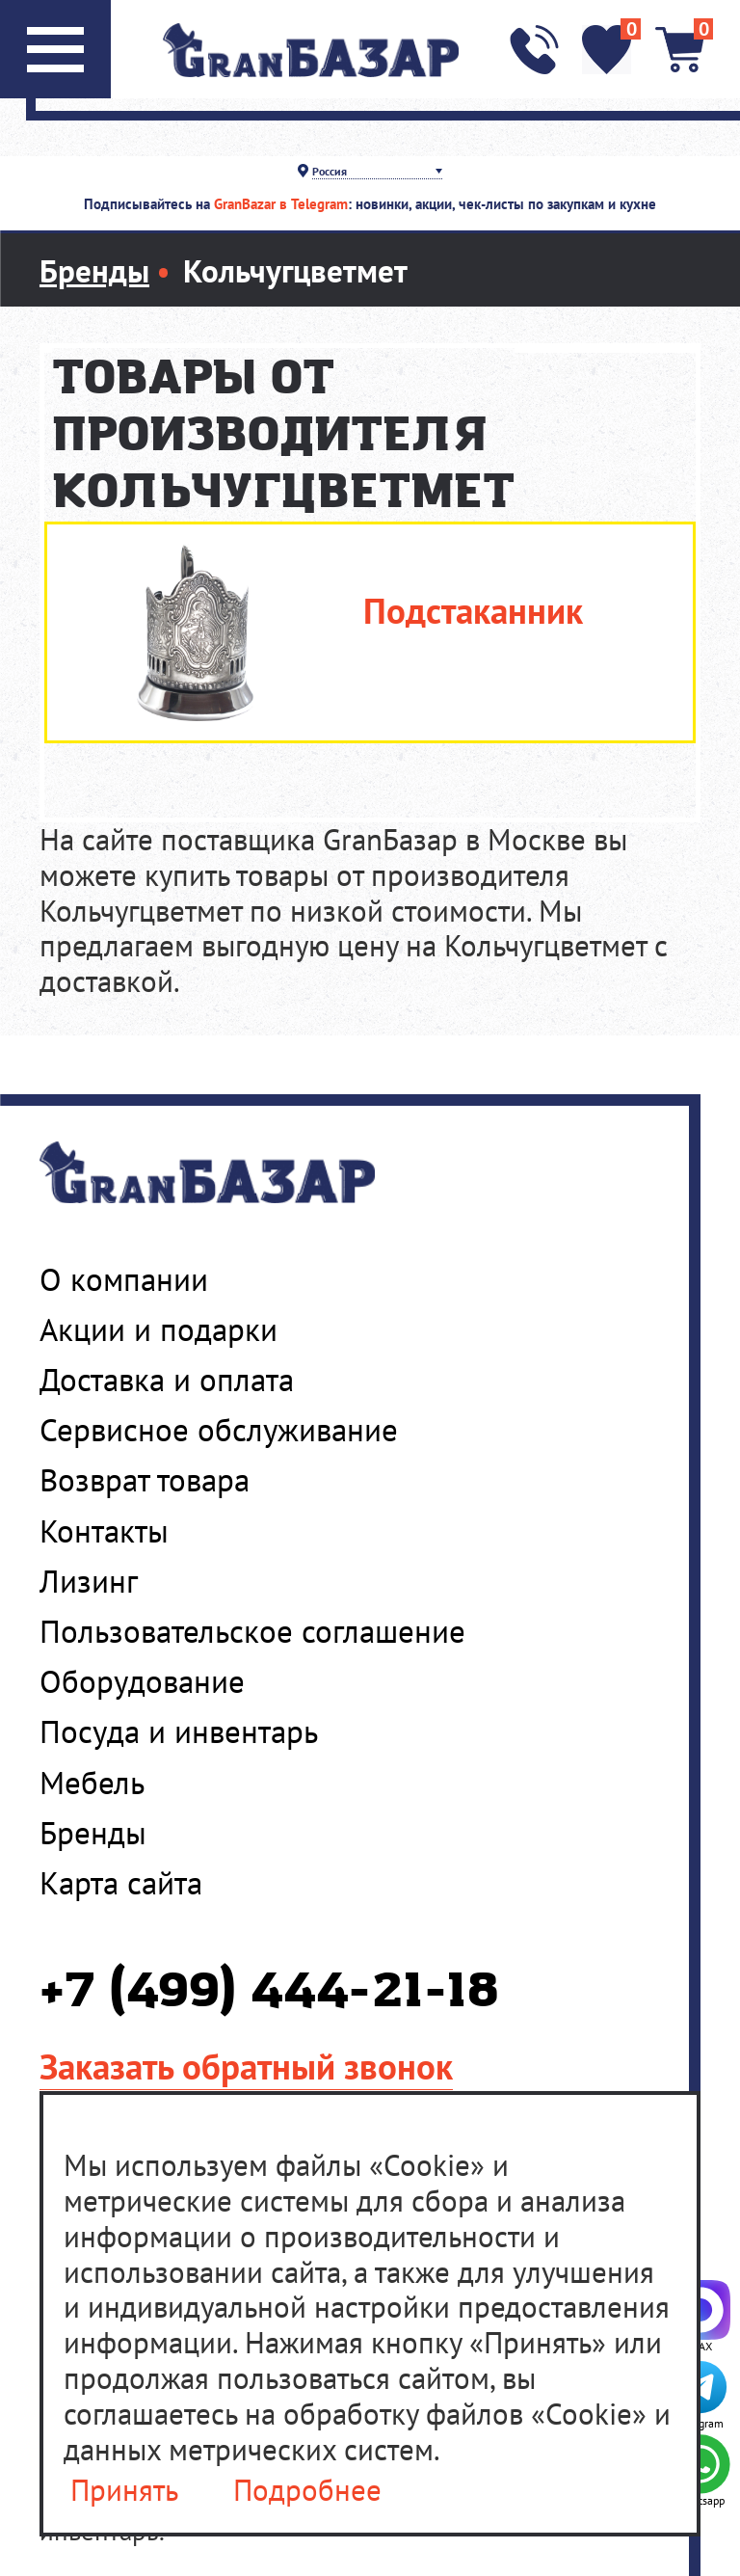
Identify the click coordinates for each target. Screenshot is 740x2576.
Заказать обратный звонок (246, 2066)
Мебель (92, 1782)
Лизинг (89, 1581)
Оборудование (142, 1681)
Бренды (93, 1832)
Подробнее (307, 2491)
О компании (124, 1279)
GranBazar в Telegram (281, 204)
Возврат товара (145, 1480)
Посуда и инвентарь (179, 1731)
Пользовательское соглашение (252, 1631)
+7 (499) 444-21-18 (269, 1992)
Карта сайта (121, 1883)
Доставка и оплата (167, 1379)
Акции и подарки (159, 1329)
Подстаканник (473, 610)
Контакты (104, 1531)
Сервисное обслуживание (219, 1429)
